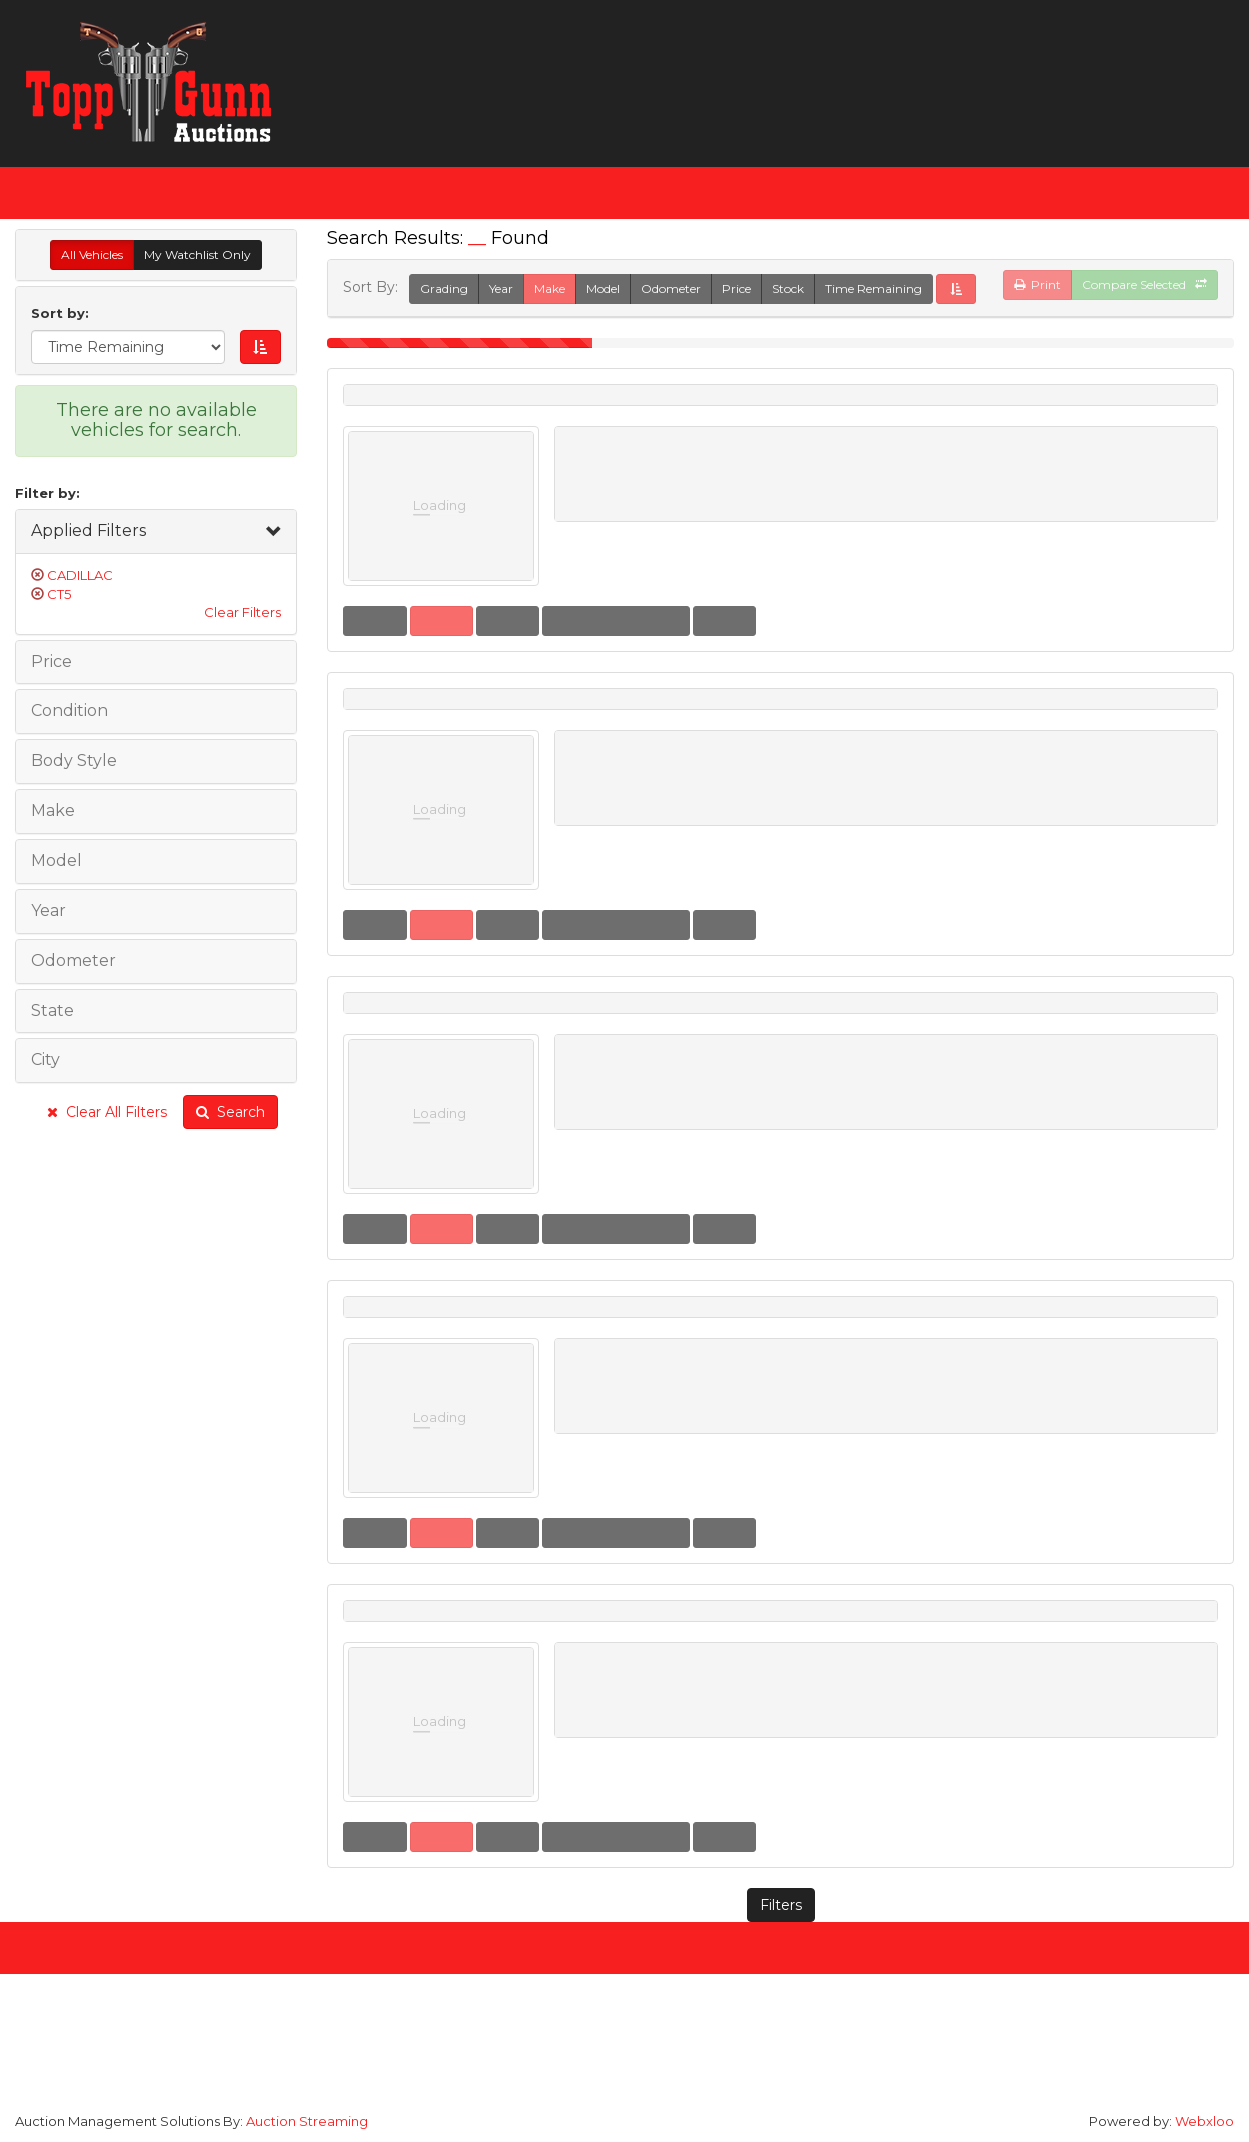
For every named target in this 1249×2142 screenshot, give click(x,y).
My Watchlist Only (197, 254)
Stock (788, 288)
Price (736, 288)
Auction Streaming (307, 2121)
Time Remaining (873, 288)
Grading (444, 288)
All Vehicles (92, 254)
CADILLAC (80, 575)
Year (501, 288)
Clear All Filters (107, 1112)
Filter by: (47, 493)
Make (549, 288)
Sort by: (64, 313)
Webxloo (1204, 2121)
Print (1037, 284)
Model (603, 288)
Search (230, 1112)
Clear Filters (242, 612)
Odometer (671, 288)
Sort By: (374, 287)
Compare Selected (1144, 284)
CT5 (59, 594)
